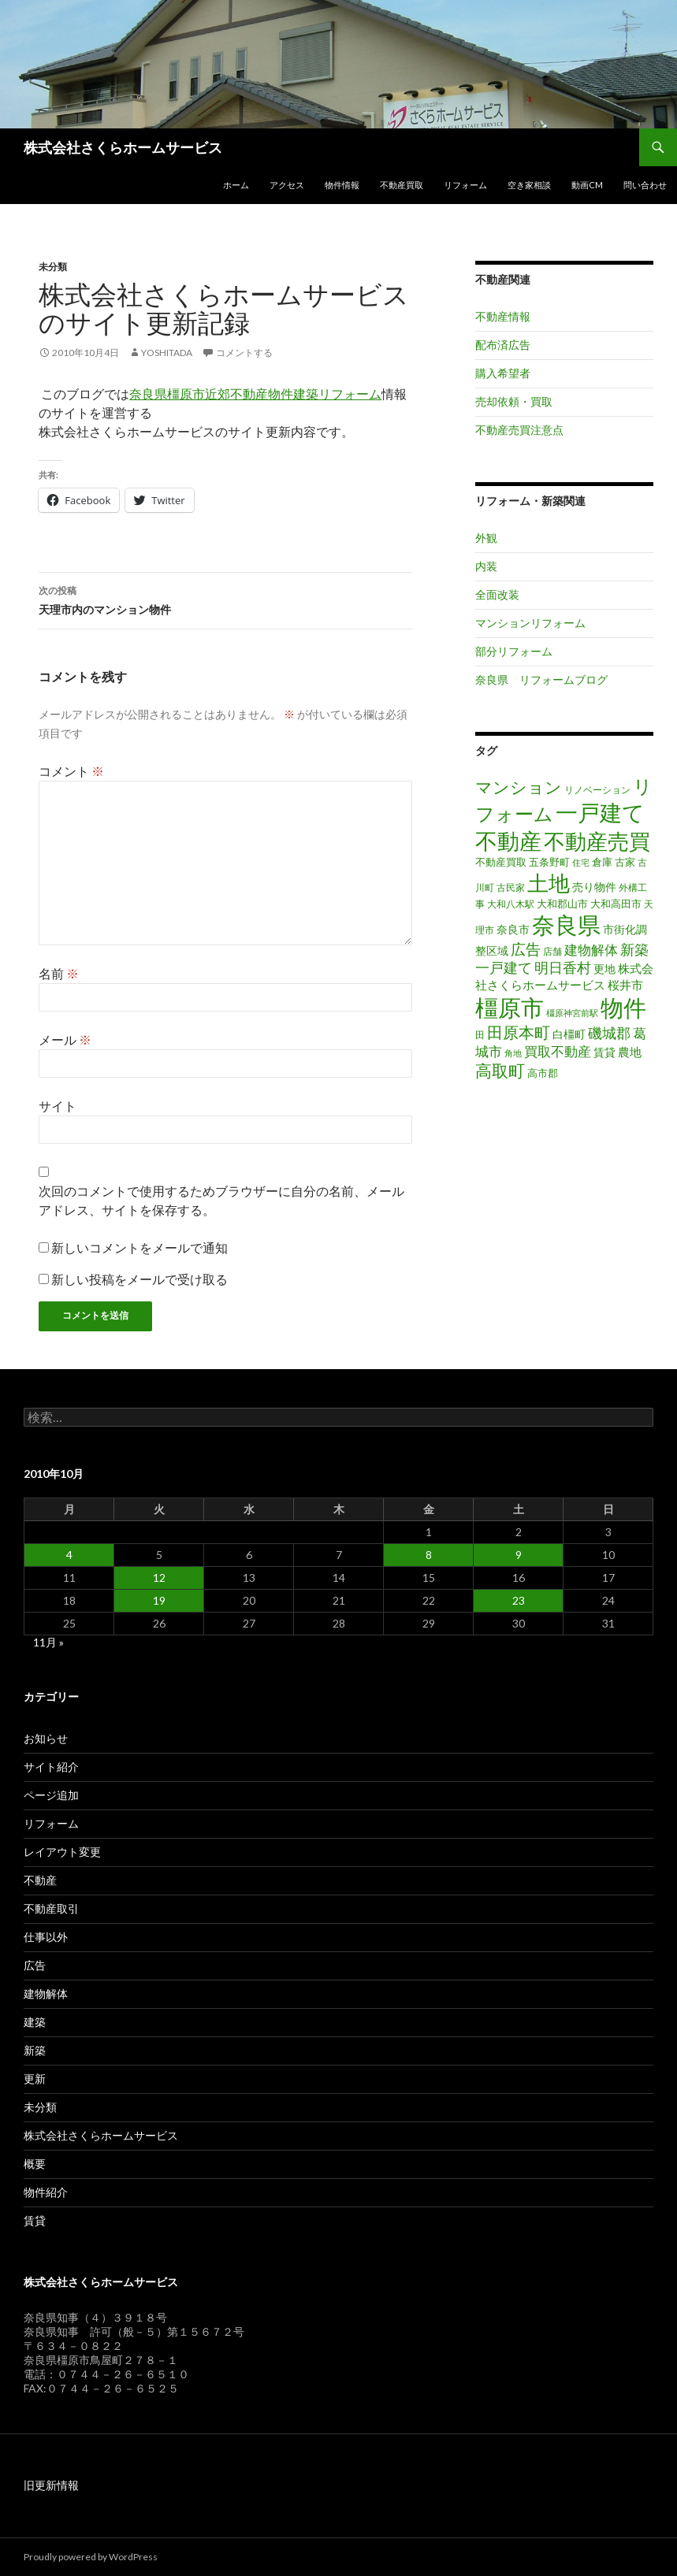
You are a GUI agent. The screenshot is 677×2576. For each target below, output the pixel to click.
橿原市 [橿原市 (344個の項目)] (509, 1007)
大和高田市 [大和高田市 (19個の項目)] (616, 903)
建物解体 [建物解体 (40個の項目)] (591, 949)
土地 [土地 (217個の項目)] (548, 883)
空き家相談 (529, 185)
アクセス (287, 185)
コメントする (244, 352)
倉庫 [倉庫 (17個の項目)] (602, 862)
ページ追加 (51, 1795)
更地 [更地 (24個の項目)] (604, 968)
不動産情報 (502, 316)
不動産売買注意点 (519, 429)
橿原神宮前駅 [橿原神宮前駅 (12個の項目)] (572, 1013)
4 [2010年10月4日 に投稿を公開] (69, 1554)
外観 (486, 537)
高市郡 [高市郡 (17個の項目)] (542, 1073)
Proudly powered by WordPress (91, 2557)
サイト (57, 1105)
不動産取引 (51, 1908)
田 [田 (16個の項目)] (480, 1035)
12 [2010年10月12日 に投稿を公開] (159, 1577)
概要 (35, 2163)
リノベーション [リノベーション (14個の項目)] (597, 790)
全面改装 (497, 594)
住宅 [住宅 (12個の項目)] (581, 862)
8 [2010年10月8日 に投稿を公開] (429, 1554)
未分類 (53, 267)
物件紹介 (46, 2192)
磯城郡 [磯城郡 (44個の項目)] (609, 1033)
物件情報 (342, 185)
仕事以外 (46, 1936)
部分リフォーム (513, 651)
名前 (59, 973)
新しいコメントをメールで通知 (139, 1247)
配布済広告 (502, 344)
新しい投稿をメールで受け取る (139, 1278)
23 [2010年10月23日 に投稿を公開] (518, 1600)
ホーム (236, 185)
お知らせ (46, 1738)
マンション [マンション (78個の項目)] (518, 786)
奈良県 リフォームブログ (541, 679)
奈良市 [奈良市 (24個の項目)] (513, 929)
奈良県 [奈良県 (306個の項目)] (566, 924)
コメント (71, 770)
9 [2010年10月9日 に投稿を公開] (518, 1554)
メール (65, 1039)
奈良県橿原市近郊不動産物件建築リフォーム (255, 393)
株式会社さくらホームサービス (123, 147)
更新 (35, 2078)
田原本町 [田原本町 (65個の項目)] (518, 1032)
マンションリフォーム (530, 622)
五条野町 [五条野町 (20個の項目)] (549, 862)
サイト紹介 (51, 1766)
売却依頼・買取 (513, 401)
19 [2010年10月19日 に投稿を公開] (159, 1600)
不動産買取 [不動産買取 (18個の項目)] (500, 862)
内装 (486, 566)
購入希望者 (502, 373)
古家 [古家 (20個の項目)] (625, 862)
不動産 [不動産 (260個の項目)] (508, 841)
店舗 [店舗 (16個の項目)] (552, 951)
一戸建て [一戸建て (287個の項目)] (600, 812)
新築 (35, 2050)
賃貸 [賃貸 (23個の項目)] (604, 1052)
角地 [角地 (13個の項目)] (513, 1053)
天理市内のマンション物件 (225, 598)
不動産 (40, 1880)
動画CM (587, 185)
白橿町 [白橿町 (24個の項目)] (569, 1034)
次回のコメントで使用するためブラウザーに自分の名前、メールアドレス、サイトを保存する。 (221, 1200)
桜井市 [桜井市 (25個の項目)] (625, 985)
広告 (35, 1965)
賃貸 (35, 2220)
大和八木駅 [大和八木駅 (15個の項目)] (510, 904)
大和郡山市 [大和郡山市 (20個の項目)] (562, 903)
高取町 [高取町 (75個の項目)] (500, 1070)
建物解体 (46, 1993)
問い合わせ (645, 185)
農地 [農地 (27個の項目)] (630, 1052)
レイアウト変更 (62, 1851)
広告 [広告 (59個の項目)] (526, 949)
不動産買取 (401, 185)
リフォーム (465, 185)
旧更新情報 (51, 2485)
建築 (35, 2022)
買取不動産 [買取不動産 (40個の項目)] (557, 1051)
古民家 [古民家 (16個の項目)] (511, 887)
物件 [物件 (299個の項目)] (623, 1007)
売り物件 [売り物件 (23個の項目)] (594, 886)
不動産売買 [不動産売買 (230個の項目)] (597, 841)
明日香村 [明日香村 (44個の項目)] (562, 968)
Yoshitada (166, 352)
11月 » (48, 1642)
